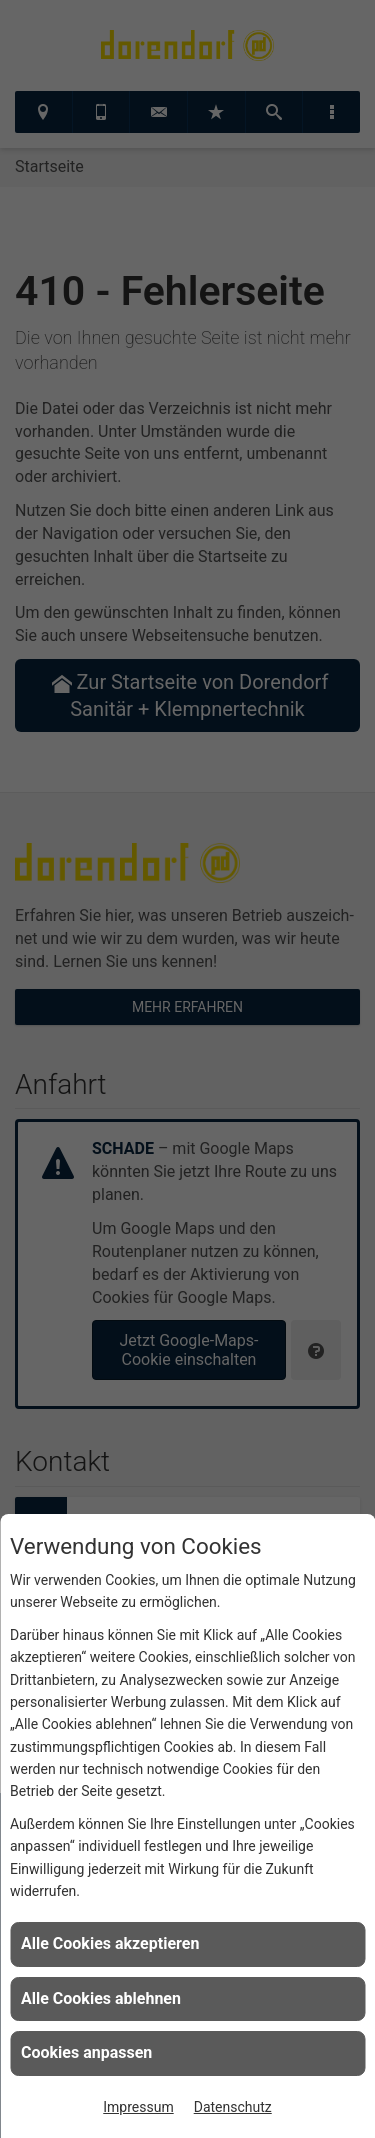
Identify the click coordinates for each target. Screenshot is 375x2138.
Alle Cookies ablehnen (101, 1998)
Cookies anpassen (86, 2052)
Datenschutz (233, 2107)
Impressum (138, 2107)
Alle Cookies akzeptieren (110, 1943)
